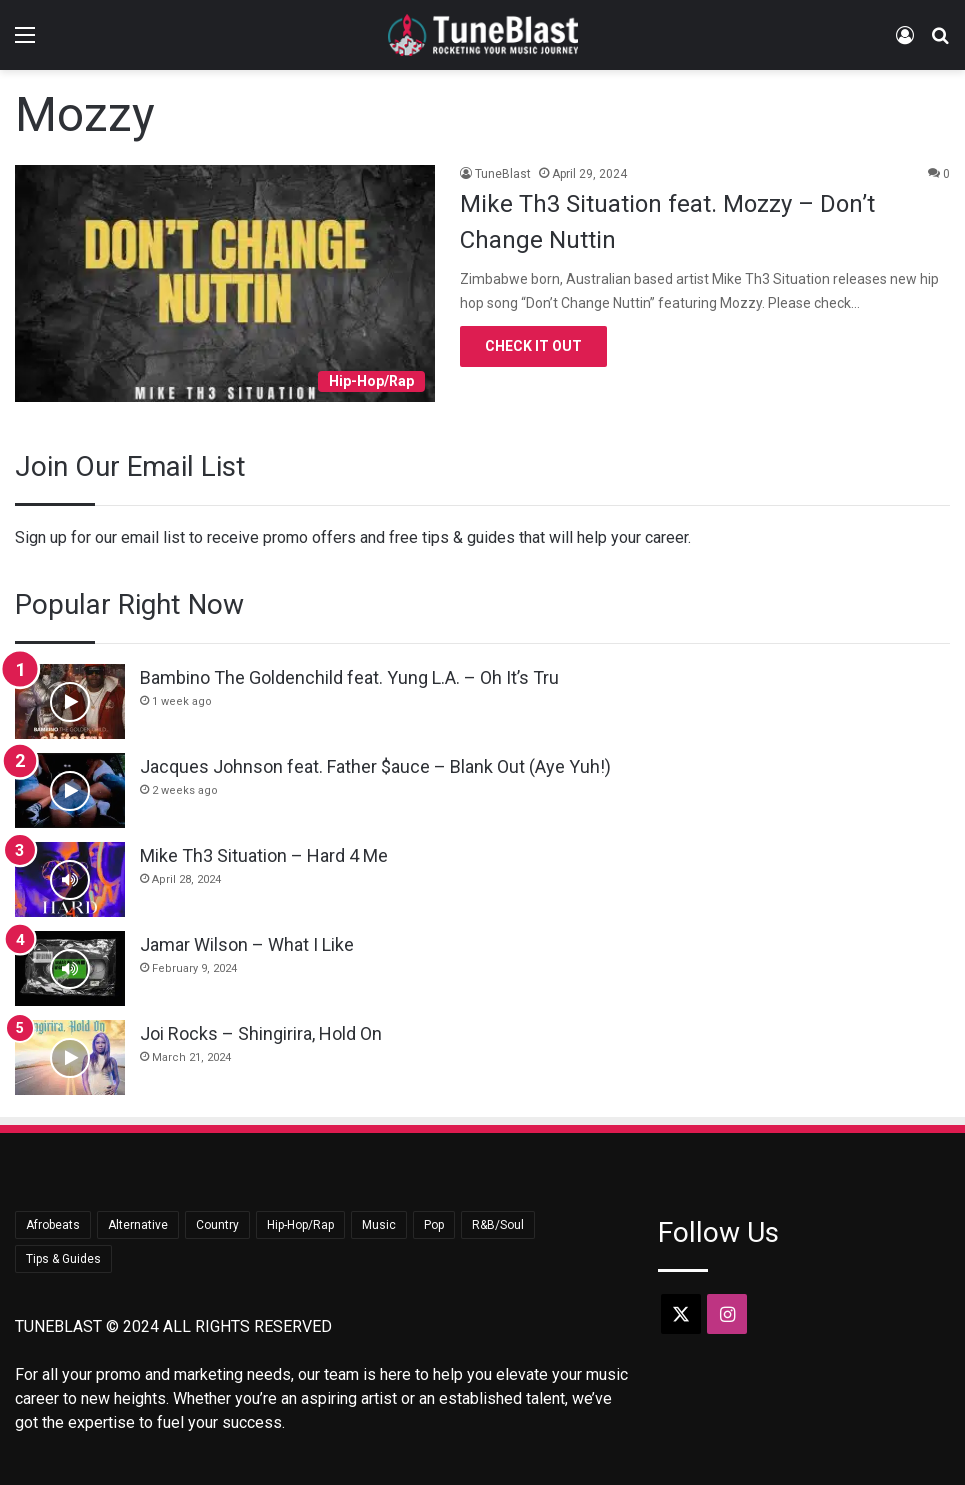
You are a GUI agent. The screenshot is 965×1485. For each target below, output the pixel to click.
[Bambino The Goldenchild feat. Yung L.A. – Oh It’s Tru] (70, 701)
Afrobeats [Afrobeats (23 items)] (53, 1225)
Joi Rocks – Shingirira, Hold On (261, 1033)
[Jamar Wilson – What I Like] (70, 968)
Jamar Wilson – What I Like (247, 944)
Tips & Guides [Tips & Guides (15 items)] (63, 1259)
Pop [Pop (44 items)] (434, 1225)
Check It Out (533, 346)
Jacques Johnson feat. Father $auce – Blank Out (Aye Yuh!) (375, 766)
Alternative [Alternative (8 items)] (138, 1225)
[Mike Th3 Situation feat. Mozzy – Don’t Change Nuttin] (225, 283)
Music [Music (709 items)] (379, 1225)
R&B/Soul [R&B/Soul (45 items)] (498, 1225)
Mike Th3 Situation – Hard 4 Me (264, 855)
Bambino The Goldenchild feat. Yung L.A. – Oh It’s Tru (349, 677)
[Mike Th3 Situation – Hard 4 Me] (70, 879)
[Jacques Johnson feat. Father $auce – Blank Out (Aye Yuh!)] (70, 790)
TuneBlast (503, 174)
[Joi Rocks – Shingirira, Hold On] (70, 1057)
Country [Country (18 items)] (217, 1225)
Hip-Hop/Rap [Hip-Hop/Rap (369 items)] (300, 1225)
